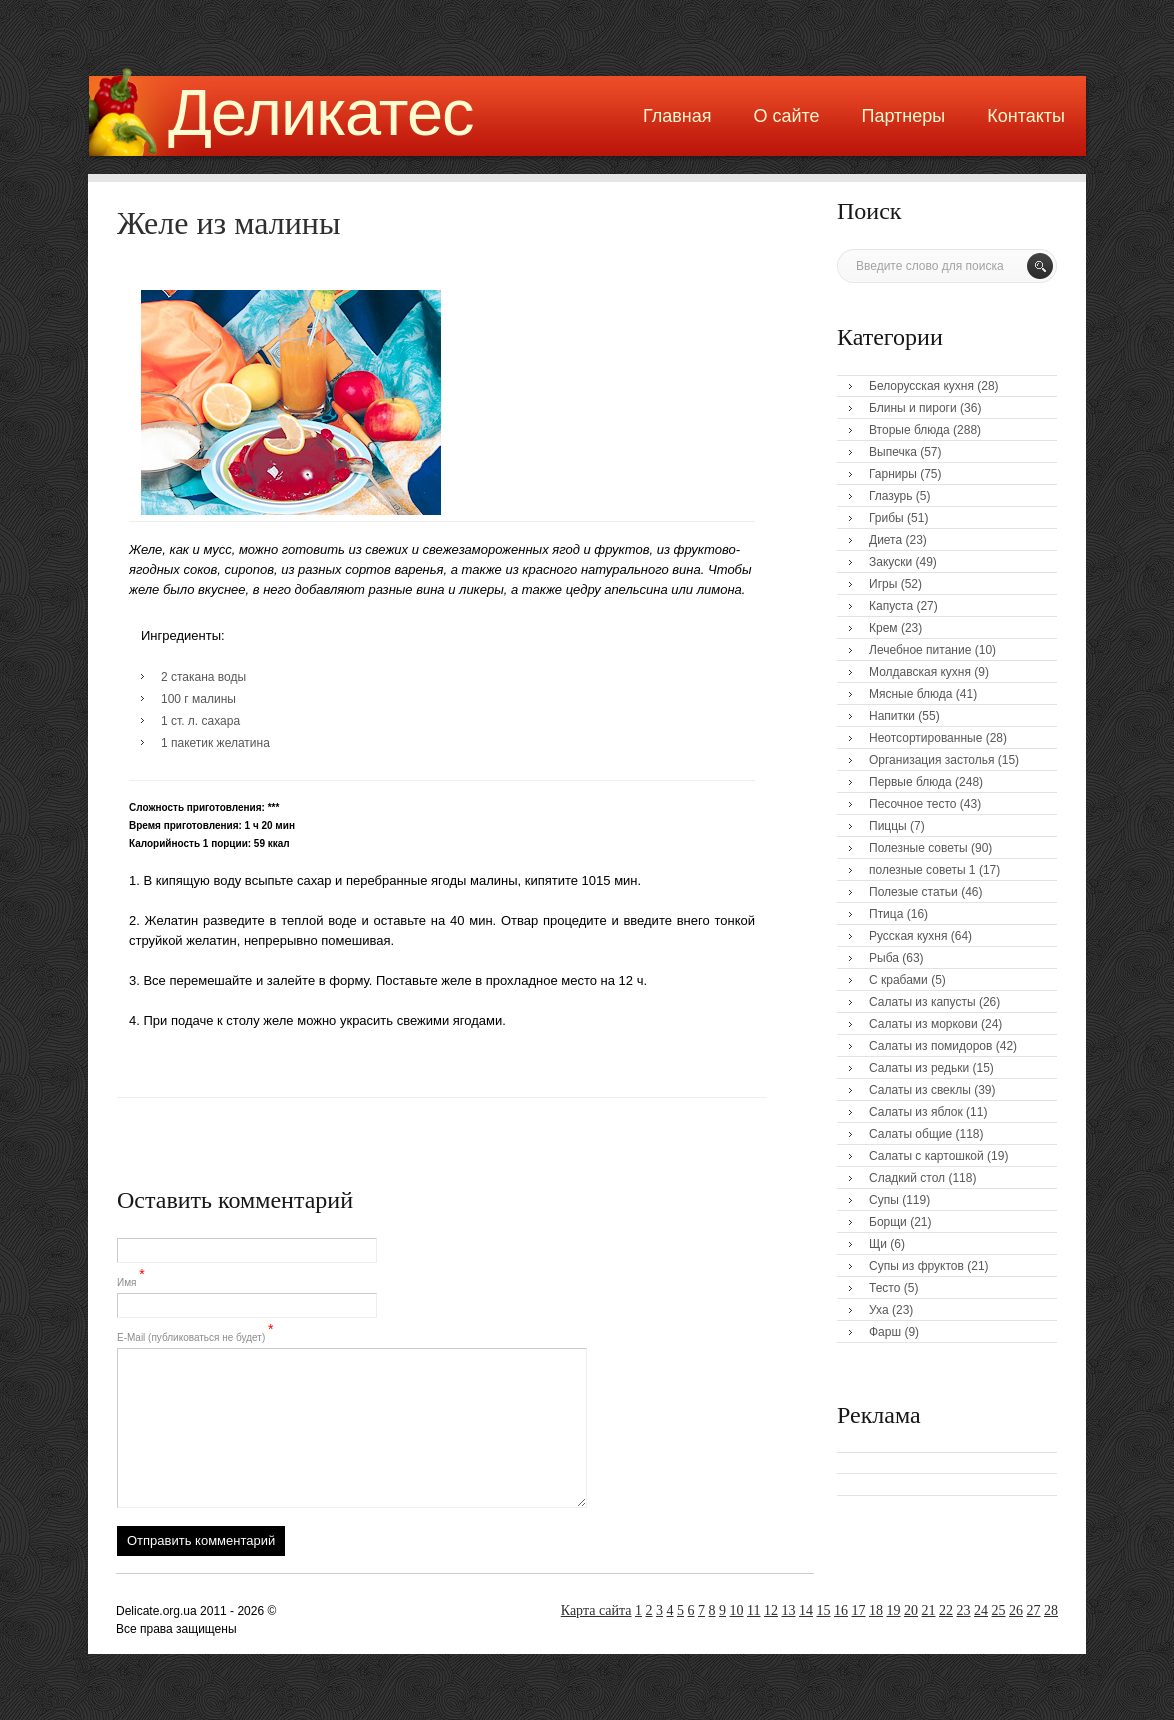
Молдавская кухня (920, 672)
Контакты (1026, 116)
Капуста (891, 606)
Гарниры (893, 474)
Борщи (888, 1222)
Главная (677, 116)
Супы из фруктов (916, 1266)
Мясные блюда (911, 694)
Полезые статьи (913, 892)
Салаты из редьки (919, 1068)
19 (894, 1610)
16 (841, 1610)
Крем (883, 628)
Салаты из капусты (922, 1002)
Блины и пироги (913, 408)
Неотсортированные (925, 738)
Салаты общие (910, 1134)
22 (946, 1610)
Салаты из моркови (923, 1024)
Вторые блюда (909, 430)
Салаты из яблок (916, 1112)
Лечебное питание (920, 650)
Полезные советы (918, 848)
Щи (878, 1244)
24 (981, 1610)
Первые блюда (910, 782)
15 (824, 1610)
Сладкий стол (907, 1178)
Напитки (892, 716)
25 (999, 1610)
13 (789, 1610)
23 (964, 1610)
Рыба (884, 958)
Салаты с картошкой (926, 1156)
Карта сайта (596, 1610)
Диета (885, 540)
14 (806, 1610)
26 (1016, 1610)
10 (737, 1610)
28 (1051, 1610)
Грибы (886, 518)
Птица (886, 914)
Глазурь (891, 496)
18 (876, 1610)
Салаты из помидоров (930, 1046)
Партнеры (904, 116)
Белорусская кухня (921, 386)
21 (929, 1610)
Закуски (890, 562)
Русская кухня (908, 936)
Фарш (885, 1332)
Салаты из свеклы (920, 1090)
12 (771, 1610)
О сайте (786, 116)
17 (859, 1610)
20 (911, 1610)
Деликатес (321, 112)
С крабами (898, 980)
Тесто (884, 1288)
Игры (883, 584)
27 (1034, 1610)
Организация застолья (931, 760)
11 (753, 1610)
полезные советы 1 (922, 870)
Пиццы (888, 826)
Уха (879, 1310)
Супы (884, 1200)
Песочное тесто (912, 804)
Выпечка (893, 452)
